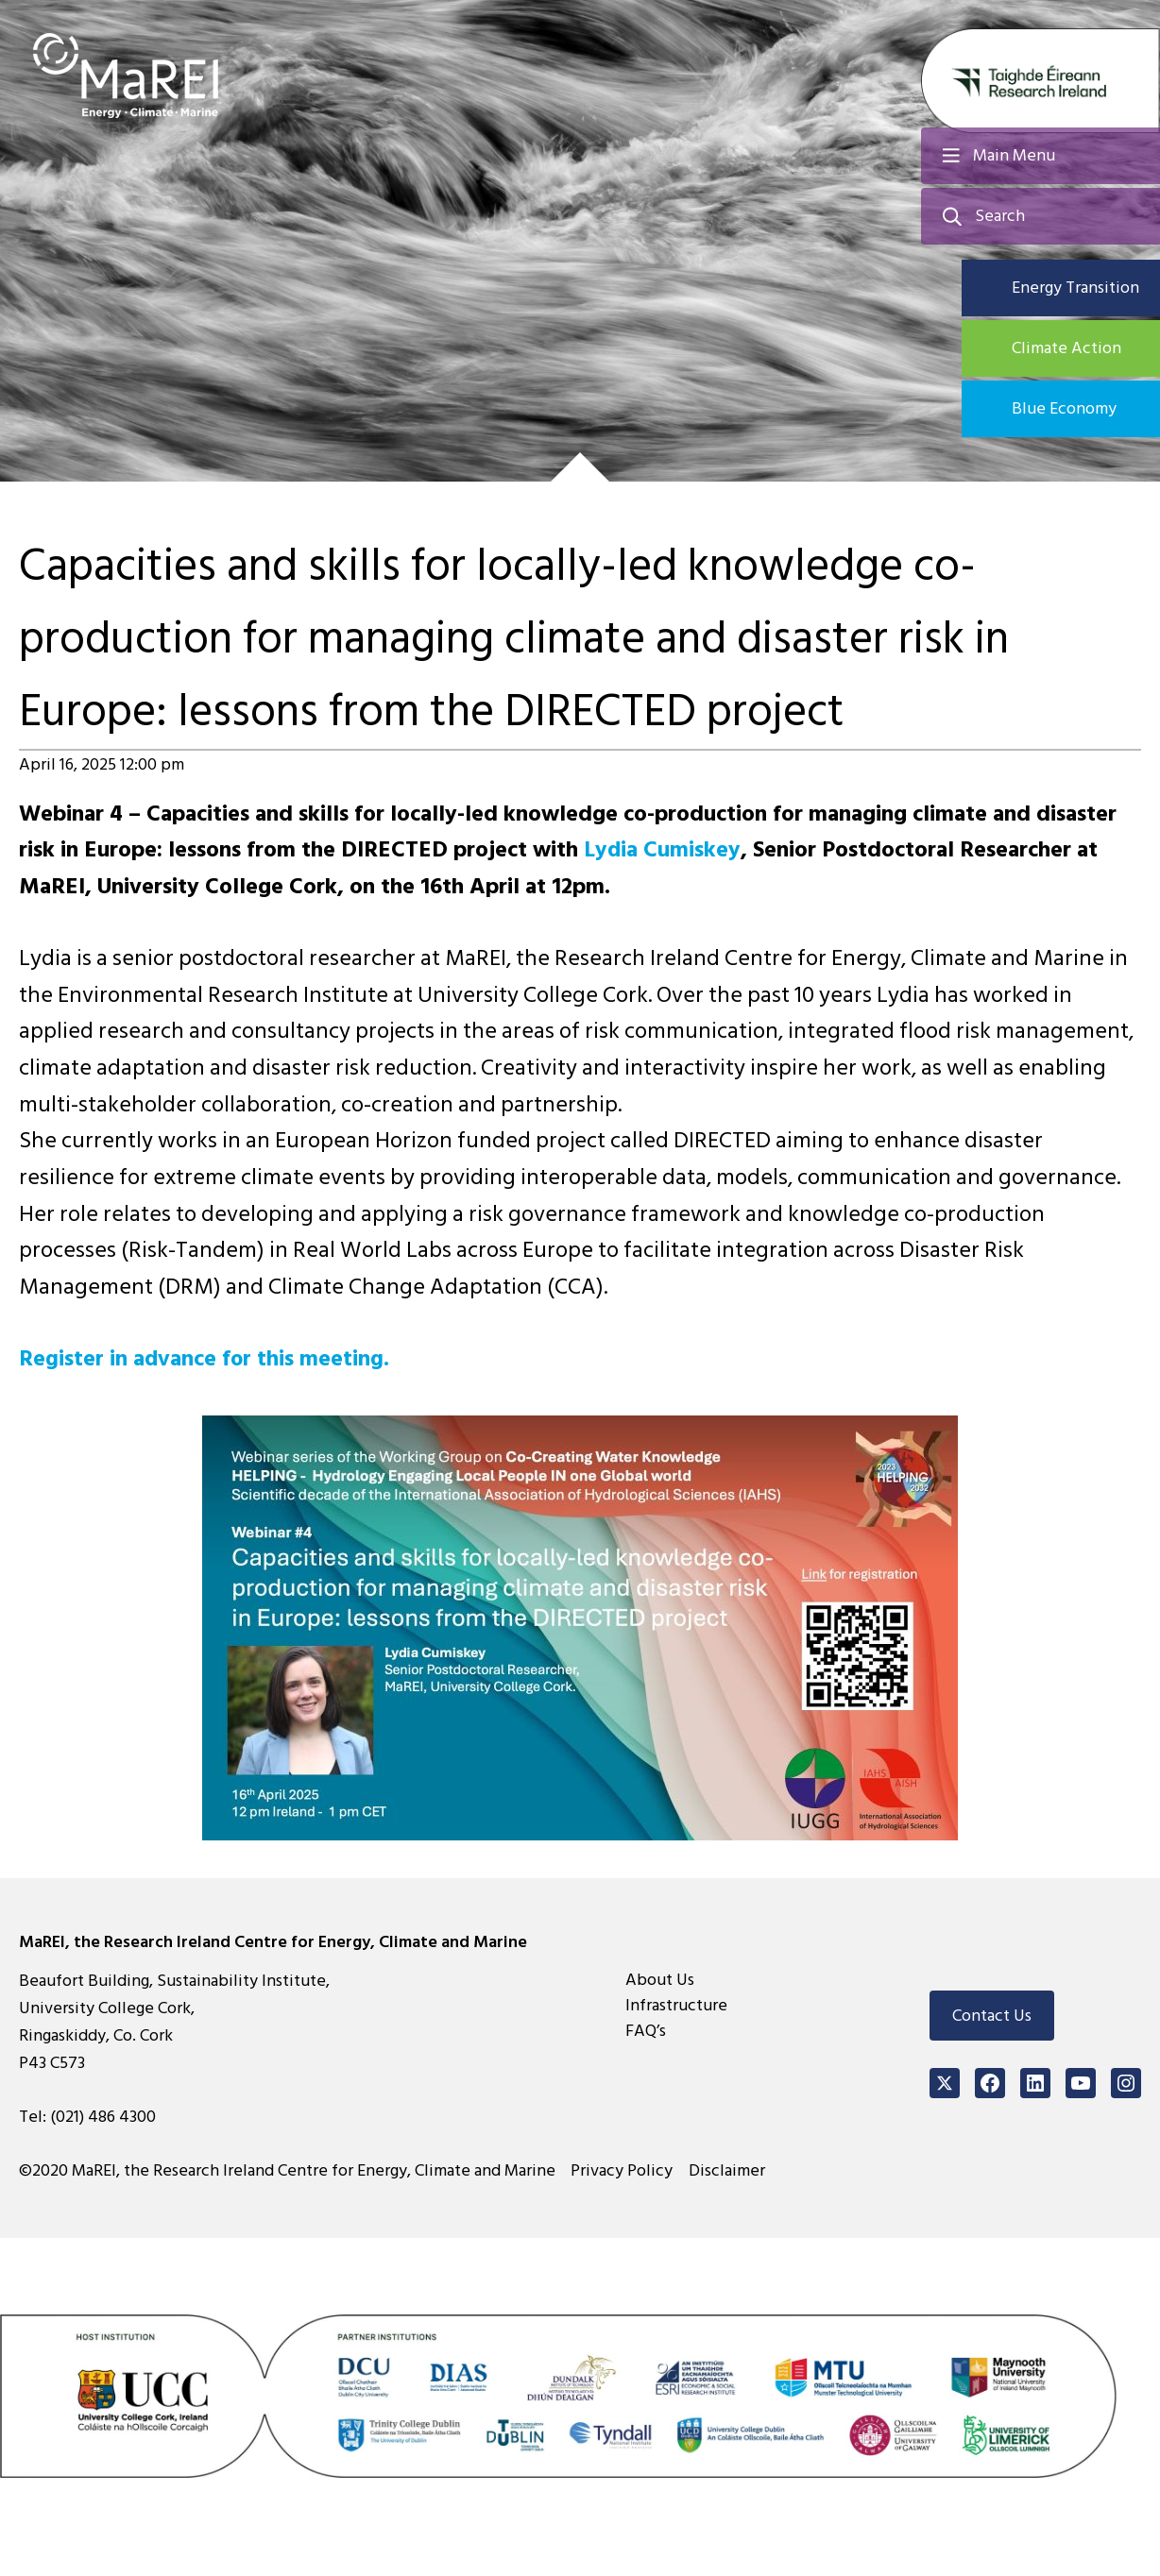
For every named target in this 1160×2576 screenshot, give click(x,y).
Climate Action (1066, 348)
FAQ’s (645, 2030)
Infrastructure (676, 2005)
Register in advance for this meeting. (205, 1358)
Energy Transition (1075, 287)
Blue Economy (1064, 408)
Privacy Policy (622, 2170)
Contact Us (992, 2015)
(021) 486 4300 (103, 2116)
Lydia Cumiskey (663, 849)
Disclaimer (728, 2170)
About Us (659, 1979)
